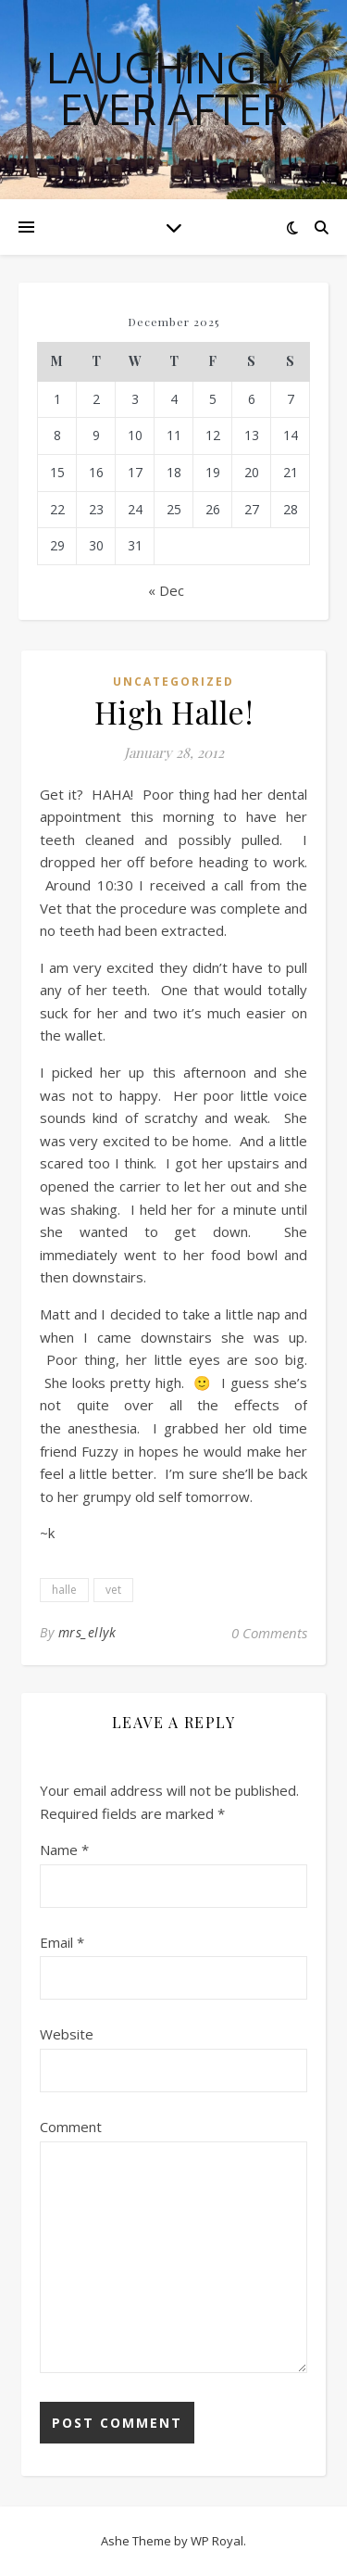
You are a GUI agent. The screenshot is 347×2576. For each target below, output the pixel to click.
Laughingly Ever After (173, 88)
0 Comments (269, 1632)
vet (113, 1589)
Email (62, 1942)
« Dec (166, 590)
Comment (71, 2126)
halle (64, 1589)
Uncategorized (173, 681)
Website (66, 2034)
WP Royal (217, 2540)
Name (64, 1849)
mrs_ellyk (87, 1632)
